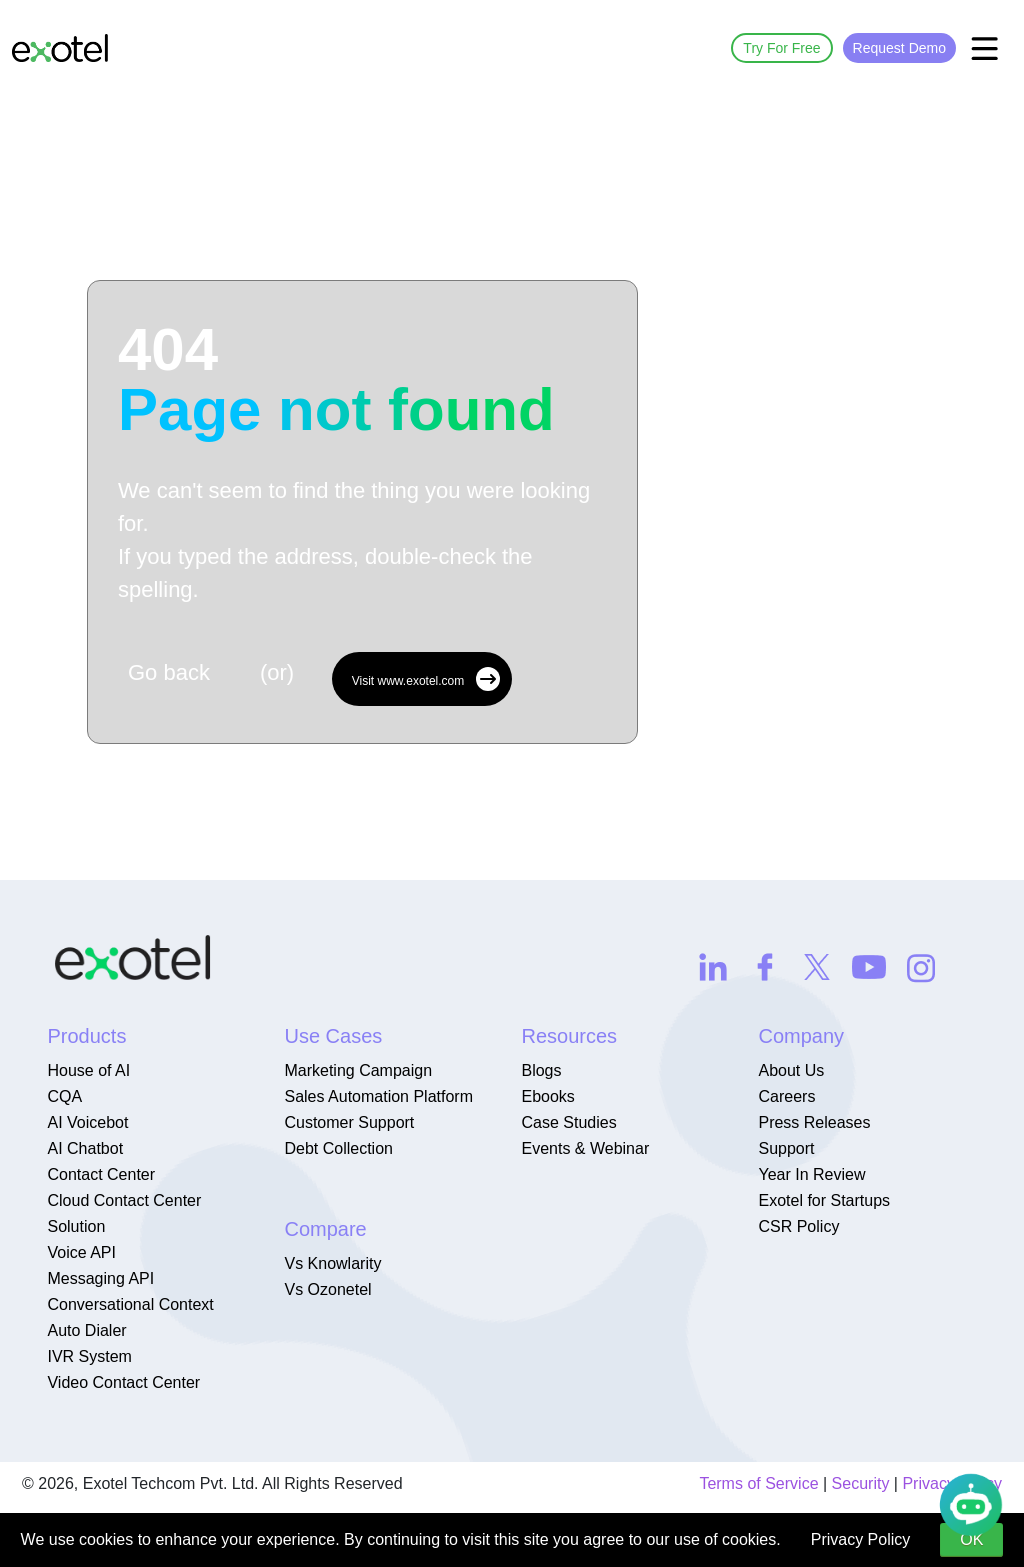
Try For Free (781, 48)
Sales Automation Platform (378, 1096)
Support (786, 1148)
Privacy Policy (861, 1539)
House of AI (88, 1070)
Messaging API (100, 1278)
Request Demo (899, 48)
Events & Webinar (585, 1148)
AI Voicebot (87, 1122)
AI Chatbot (85, 1148)
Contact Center (101, 1174)
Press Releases (814, 1122)
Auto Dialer (86, 1330)
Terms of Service (758, 1483)
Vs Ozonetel (327, 1289)
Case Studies (568, 1122)
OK (971, 1539)
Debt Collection (338, 1148)
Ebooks (547, 1096)
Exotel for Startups (824, 1200)
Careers (786, 1096)
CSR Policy (798, 1226)
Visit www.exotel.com (426, 679)
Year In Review (811, 1174)
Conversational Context (130, 1304)
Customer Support (349, 1122)
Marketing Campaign (358, 1070)
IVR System (89, 1356)
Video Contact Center (123, 1382)
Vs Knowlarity (332, 1263)
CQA (64, 1096)
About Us (791, 1070)
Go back (169, 672)
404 (336, 380)
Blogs (541, 1070)
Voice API (81, 1252)
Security (861, 1483)
